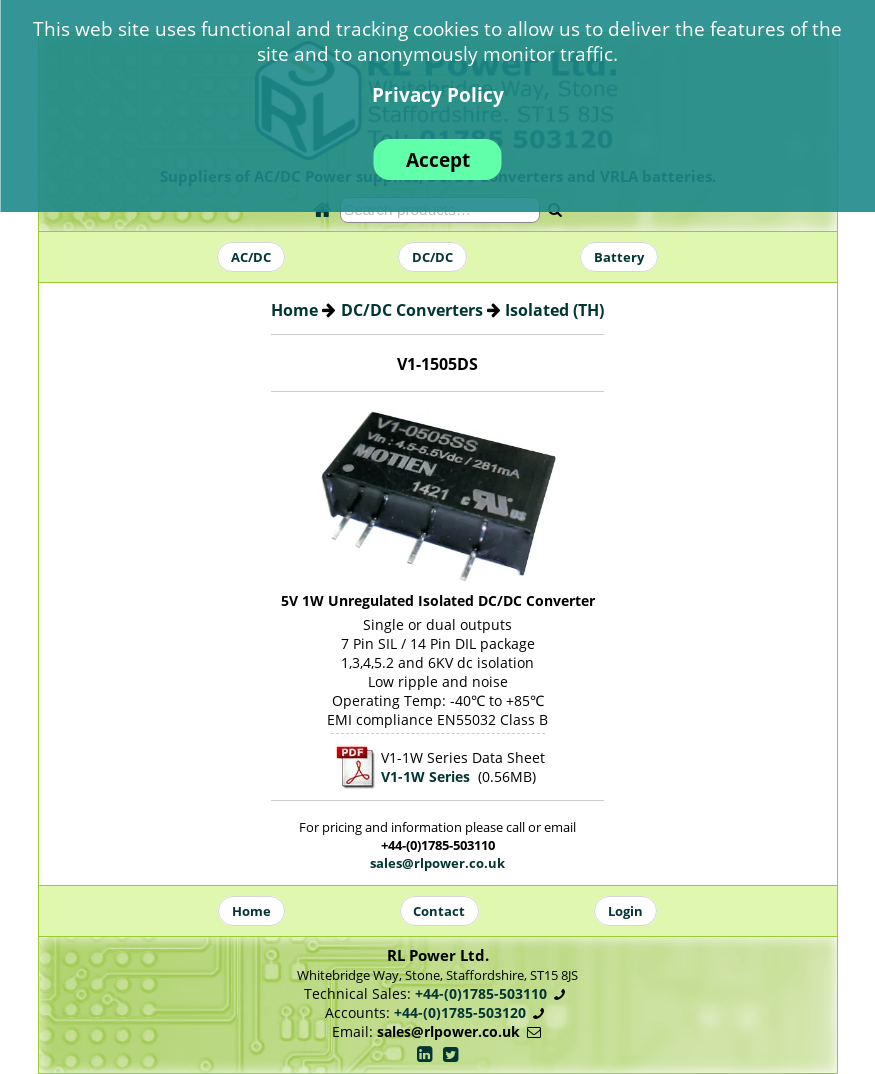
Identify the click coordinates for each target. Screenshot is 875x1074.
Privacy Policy (438, 94)
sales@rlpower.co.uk (437, 863)
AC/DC (251, 257)
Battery (619, 257)
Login (625, 911)
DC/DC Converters (412, 310)
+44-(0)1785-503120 (460, 1012)
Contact (439, 911)
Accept (438, 159)
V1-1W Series (425, 776)
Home (294, 310)
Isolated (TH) (554, 310)
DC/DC (432, 257)
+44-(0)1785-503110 (481, 993)
